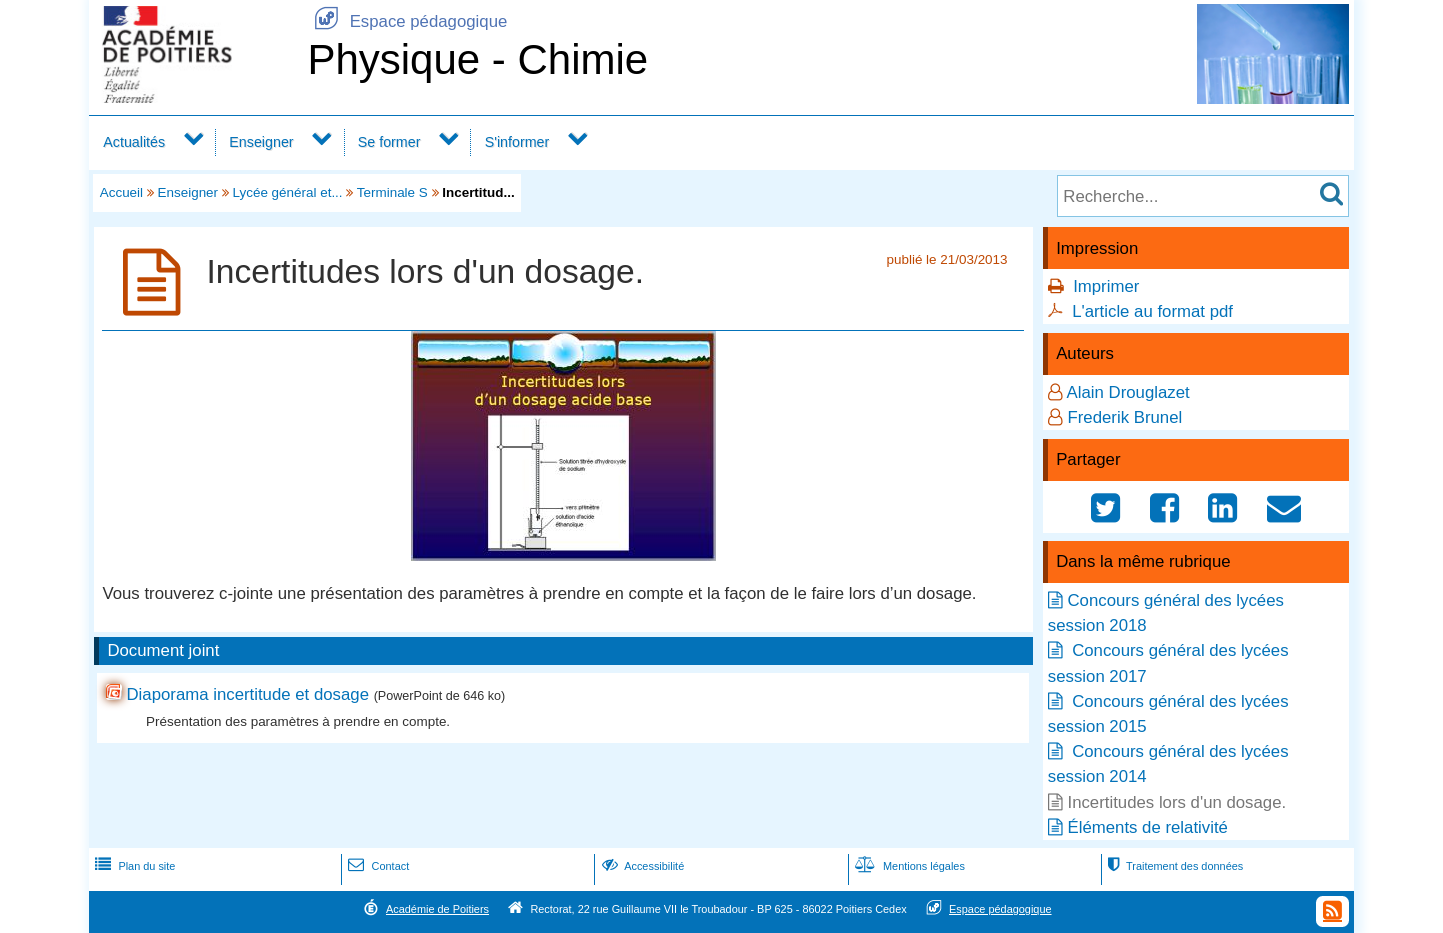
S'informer (517, 142)
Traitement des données (1173, 866)
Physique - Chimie (477, 59)
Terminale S (392, 192)
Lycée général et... (288, 192)
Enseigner (261, 142)
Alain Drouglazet (1128, 392)
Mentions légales (908, 866)
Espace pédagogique (407, 21)
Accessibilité (641, 866)
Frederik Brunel (1124, 417)
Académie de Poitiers (437, 909)
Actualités (134, 142)
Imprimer (1106, 286)
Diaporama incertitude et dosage (247, 694)
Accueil (121, 192)
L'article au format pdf (1152, 311)
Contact (376, 866)
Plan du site (133, 866)
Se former (389, 142)
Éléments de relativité (1147, 827)
